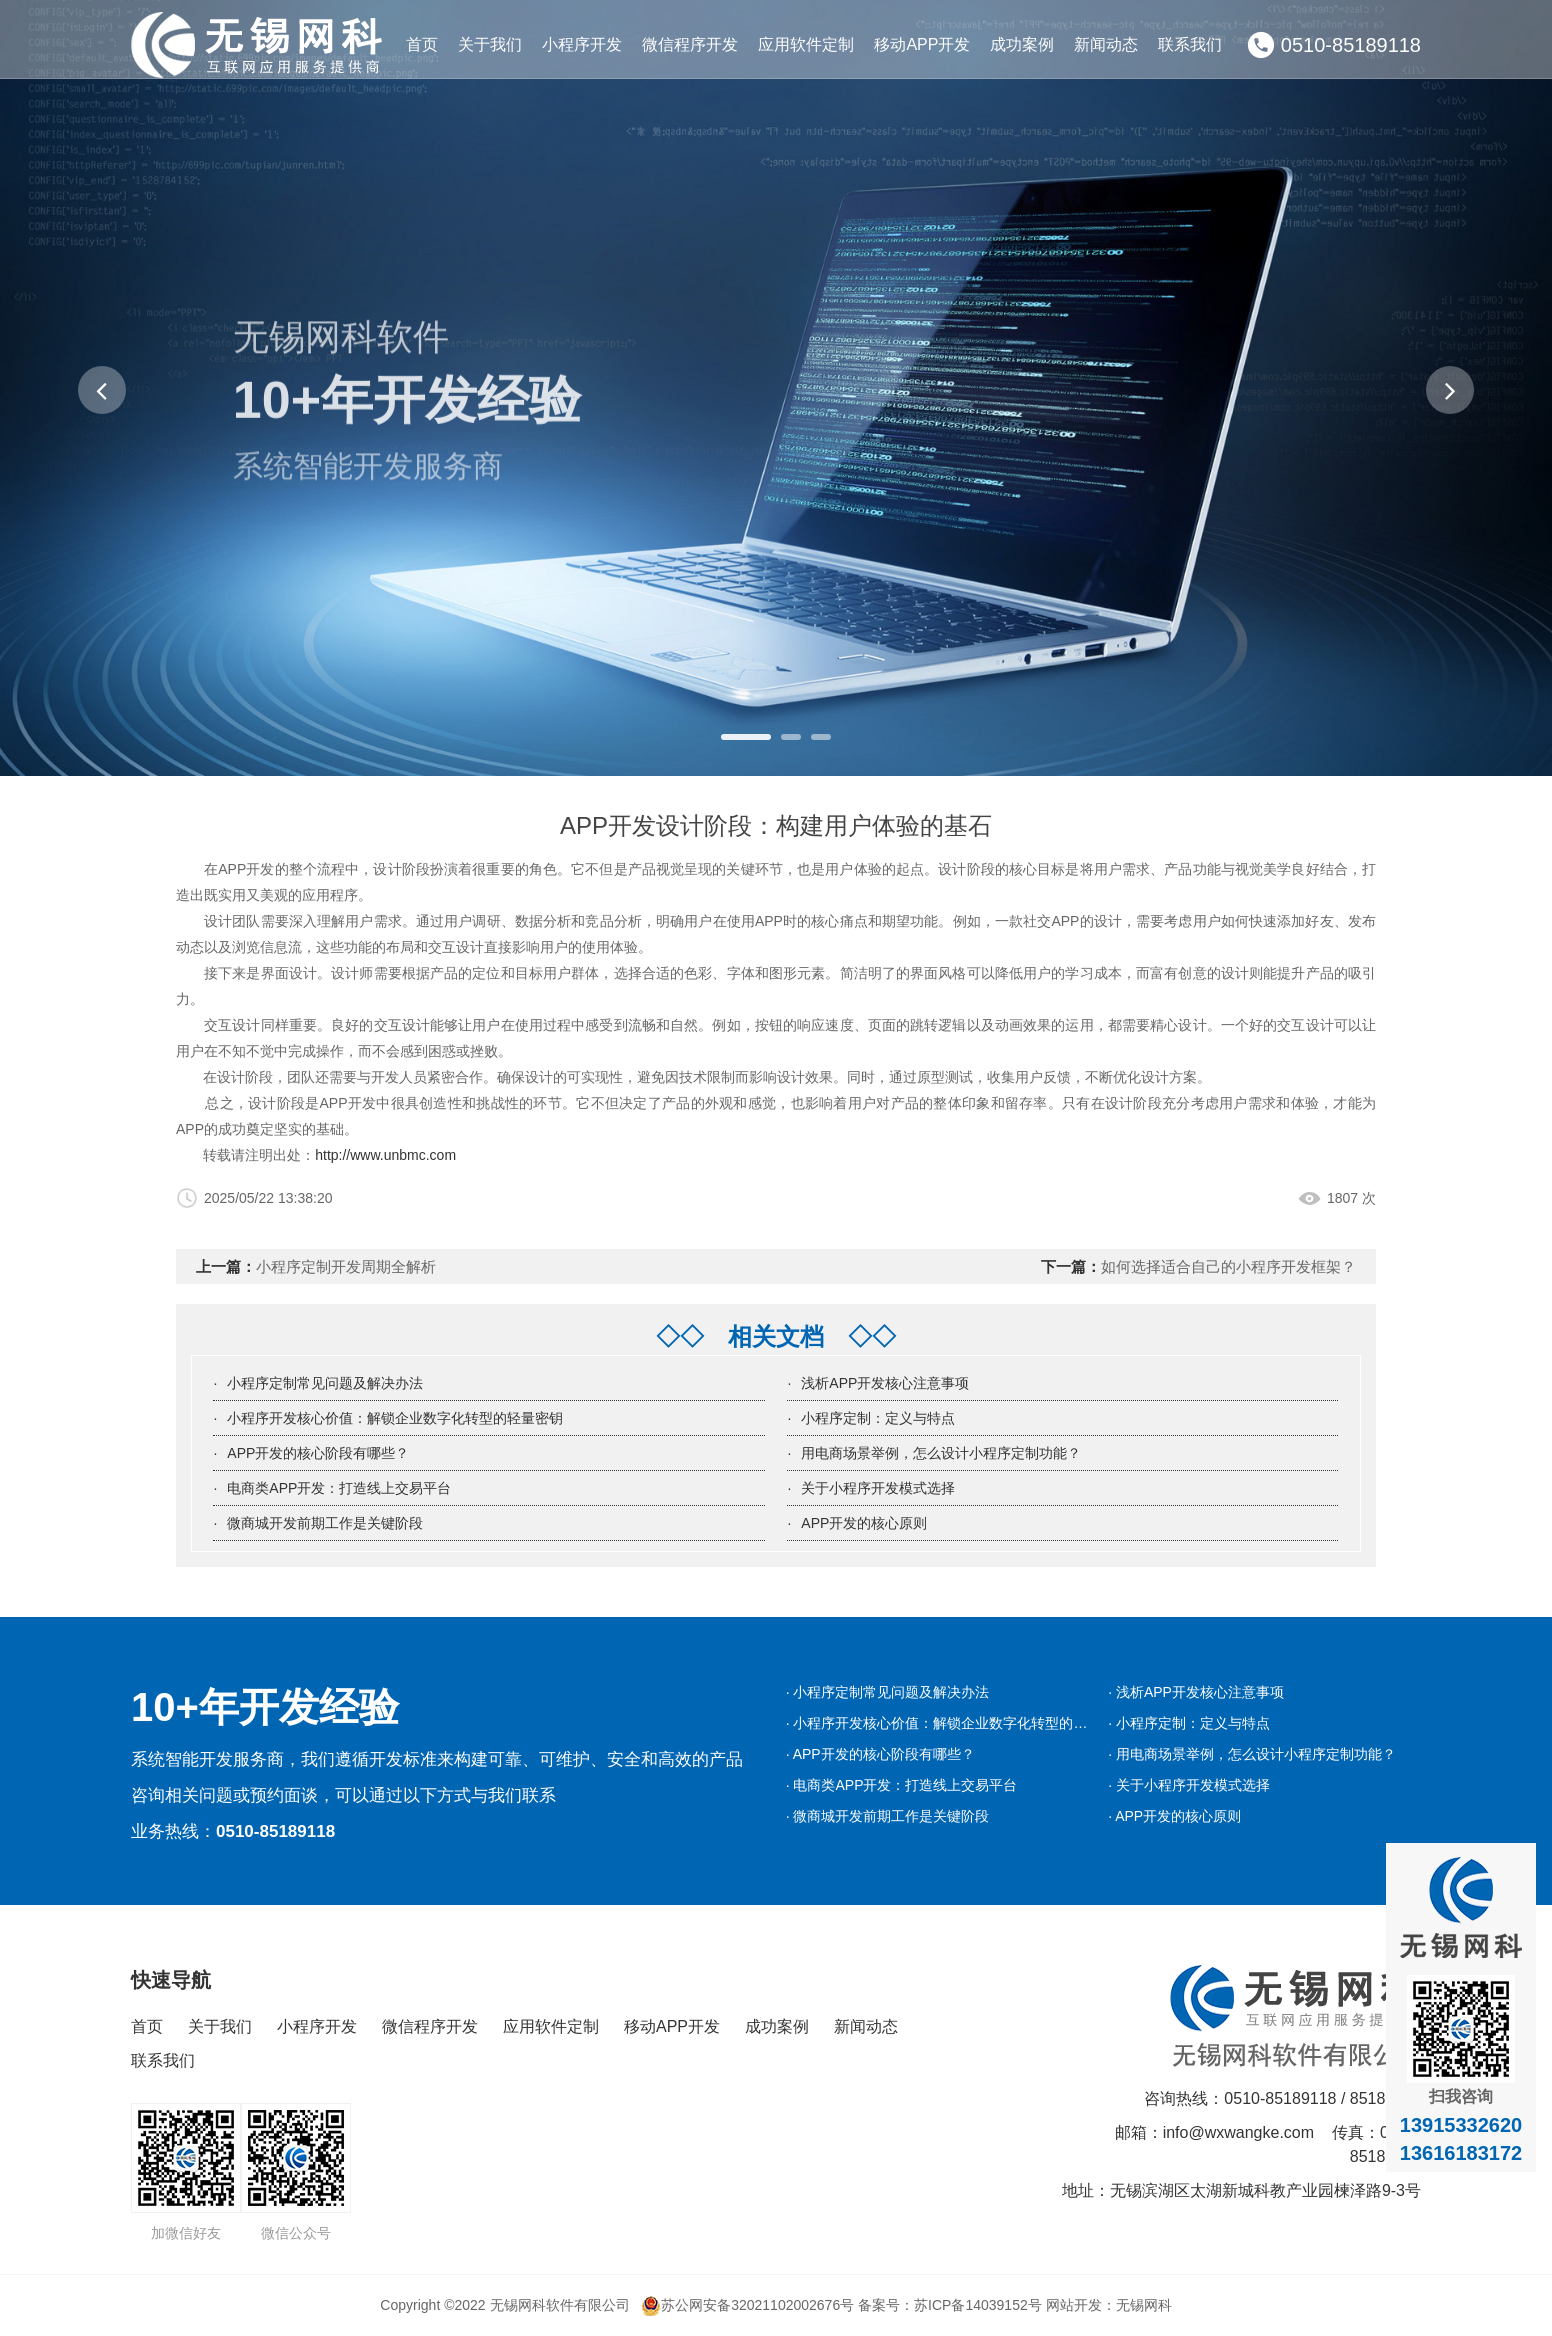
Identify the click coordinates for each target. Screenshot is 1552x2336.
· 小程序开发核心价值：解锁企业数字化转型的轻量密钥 (958, 1723)
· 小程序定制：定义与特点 (1189, 1723)
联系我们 (1190, 44)
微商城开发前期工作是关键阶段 (325, 1523)
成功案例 (1022, 44)
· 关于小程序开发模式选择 (1189, 1785)
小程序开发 (582, 44)
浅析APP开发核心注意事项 (885, 1383)
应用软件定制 (806, 44)
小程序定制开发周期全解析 (346, 1266)
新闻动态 (1106, 44)
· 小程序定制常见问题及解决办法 (888, 1692)
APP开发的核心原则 (864, 1523)
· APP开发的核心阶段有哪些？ (880, 1754)
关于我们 (490, 44)
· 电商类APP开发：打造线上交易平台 (902, 1785)
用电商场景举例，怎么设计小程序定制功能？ (941, 1453)
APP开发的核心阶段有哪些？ (318, 1453)
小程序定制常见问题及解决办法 (325, 1383)
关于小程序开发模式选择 (878, 1488)
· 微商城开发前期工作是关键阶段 (888, 1816)
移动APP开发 (922, 44)
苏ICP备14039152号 (978, 2305)
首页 (422, 44)
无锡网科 (1144, 2305)
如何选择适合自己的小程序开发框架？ (1228, 1266)
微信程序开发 (690, 44)
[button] (102, 390)
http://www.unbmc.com (385, 1155)
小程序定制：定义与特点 (878, 1418)
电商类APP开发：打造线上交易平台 (339, 1488)
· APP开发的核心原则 (1174, 1816)
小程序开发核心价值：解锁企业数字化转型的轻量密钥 (395, 1418)
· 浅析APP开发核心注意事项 (1196, 1692)
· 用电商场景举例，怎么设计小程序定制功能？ (1252, 1754)
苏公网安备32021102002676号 (747, 2305)
